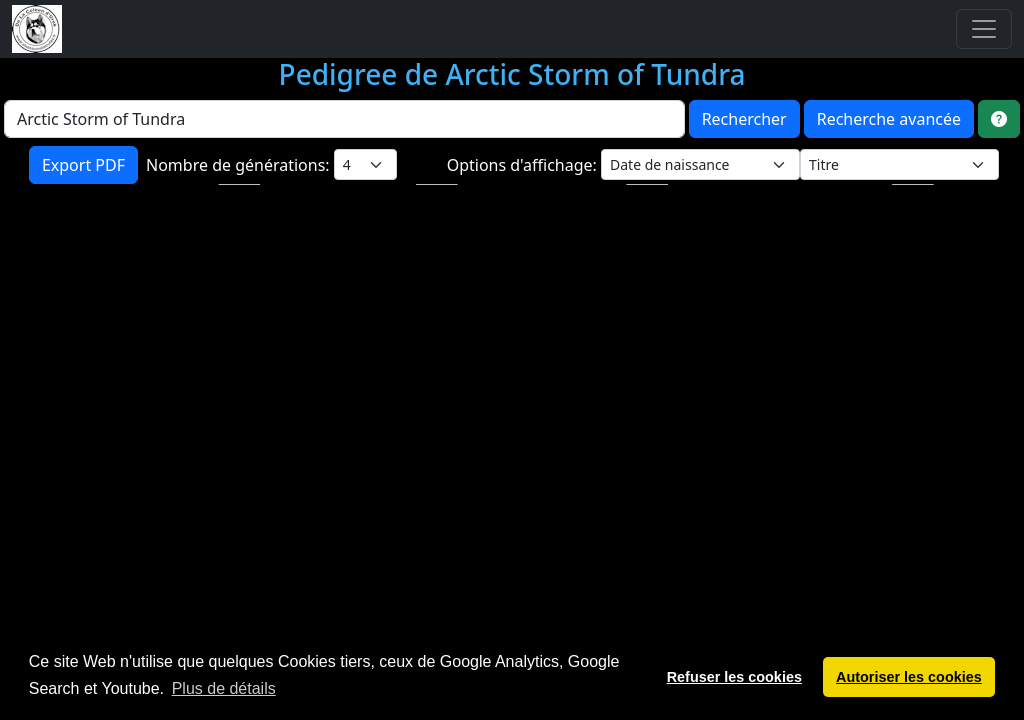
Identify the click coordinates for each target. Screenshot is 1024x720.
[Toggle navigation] (984, 29)
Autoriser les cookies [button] (909, 677)
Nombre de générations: (240, 165)
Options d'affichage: (524, 165)
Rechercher (744, 119)
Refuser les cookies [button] (734, 677)
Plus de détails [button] (224, 688)
